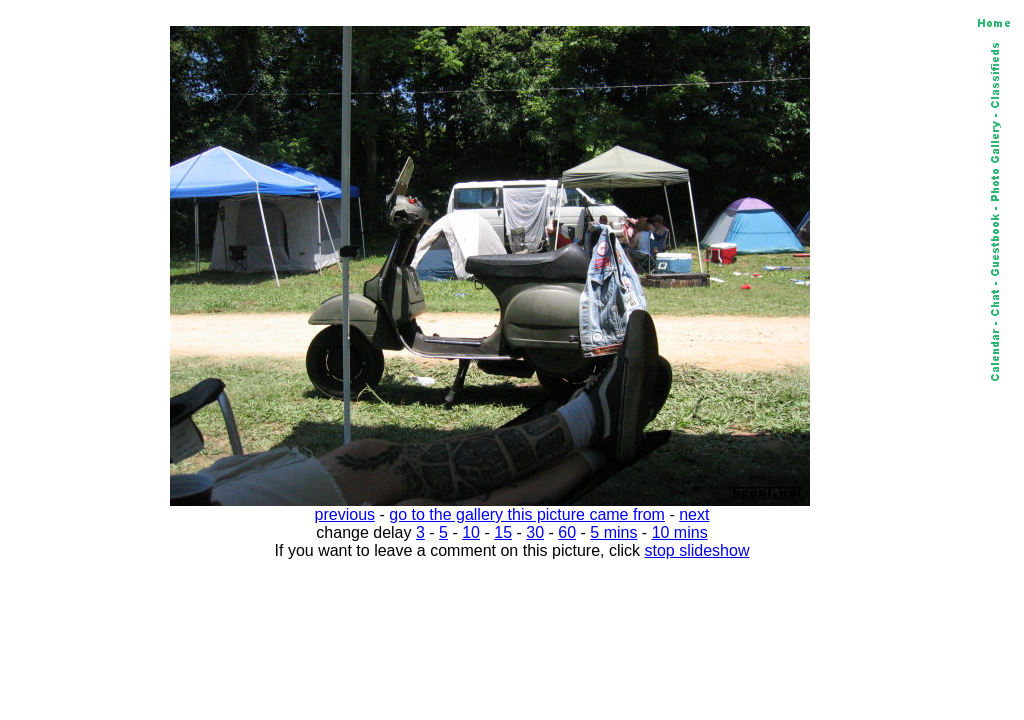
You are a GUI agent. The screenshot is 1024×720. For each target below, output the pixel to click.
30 (535, 532)
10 (471, 532)
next (694, 514)
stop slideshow (697, 550)
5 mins (613, 532)
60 (567, 532)
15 (503, 532)
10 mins (680, 532)
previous (345, 514)
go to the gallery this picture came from (527, 514)
